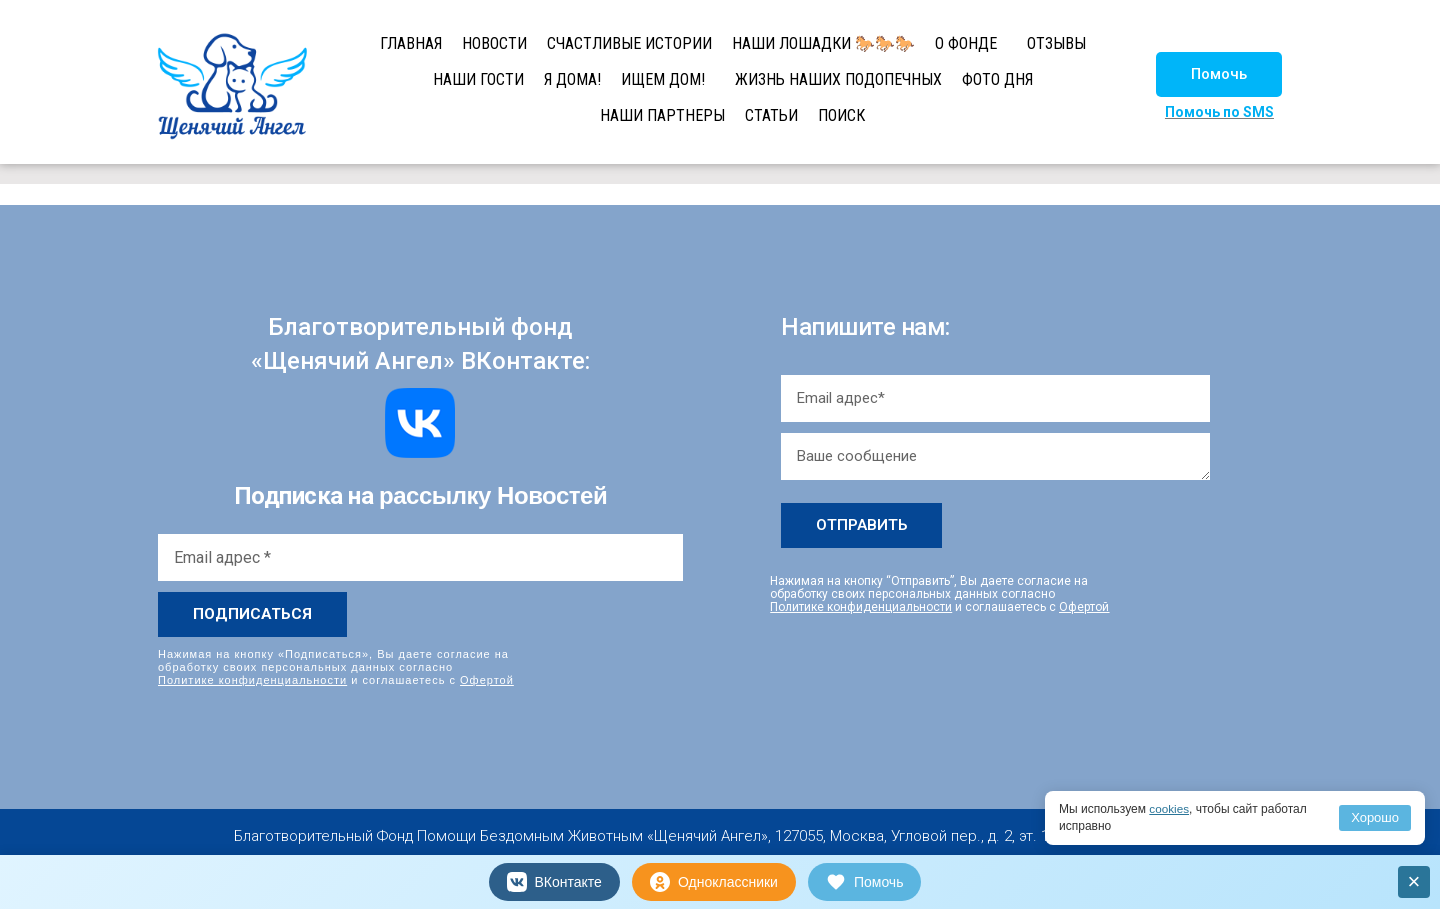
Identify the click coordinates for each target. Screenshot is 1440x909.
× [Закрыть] (1414, 881)
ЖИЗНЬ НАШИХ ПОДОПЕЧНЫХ (838, 79)
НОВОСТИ (494, 43)
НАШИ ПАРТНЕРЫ (662, 115)
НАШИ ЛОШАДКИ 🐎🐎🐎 (823, 43)
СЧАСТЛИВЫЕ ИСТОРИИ (629, 43)
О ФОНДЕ (966, 43)
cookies (1169, 809)
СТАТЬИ (771, 115)
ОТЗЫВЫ (1056, 43)
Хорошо (1375, 817)
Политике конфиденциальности (252, 680)
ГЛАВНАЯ (411, 43)
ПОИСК (841, 115)
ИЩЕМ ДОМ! (663, 79)
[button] (1219, 74)
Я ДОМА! (572, 79)
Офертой (487, 680)
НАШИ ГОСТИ (478, 79)
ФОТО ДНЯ (997, 79)
